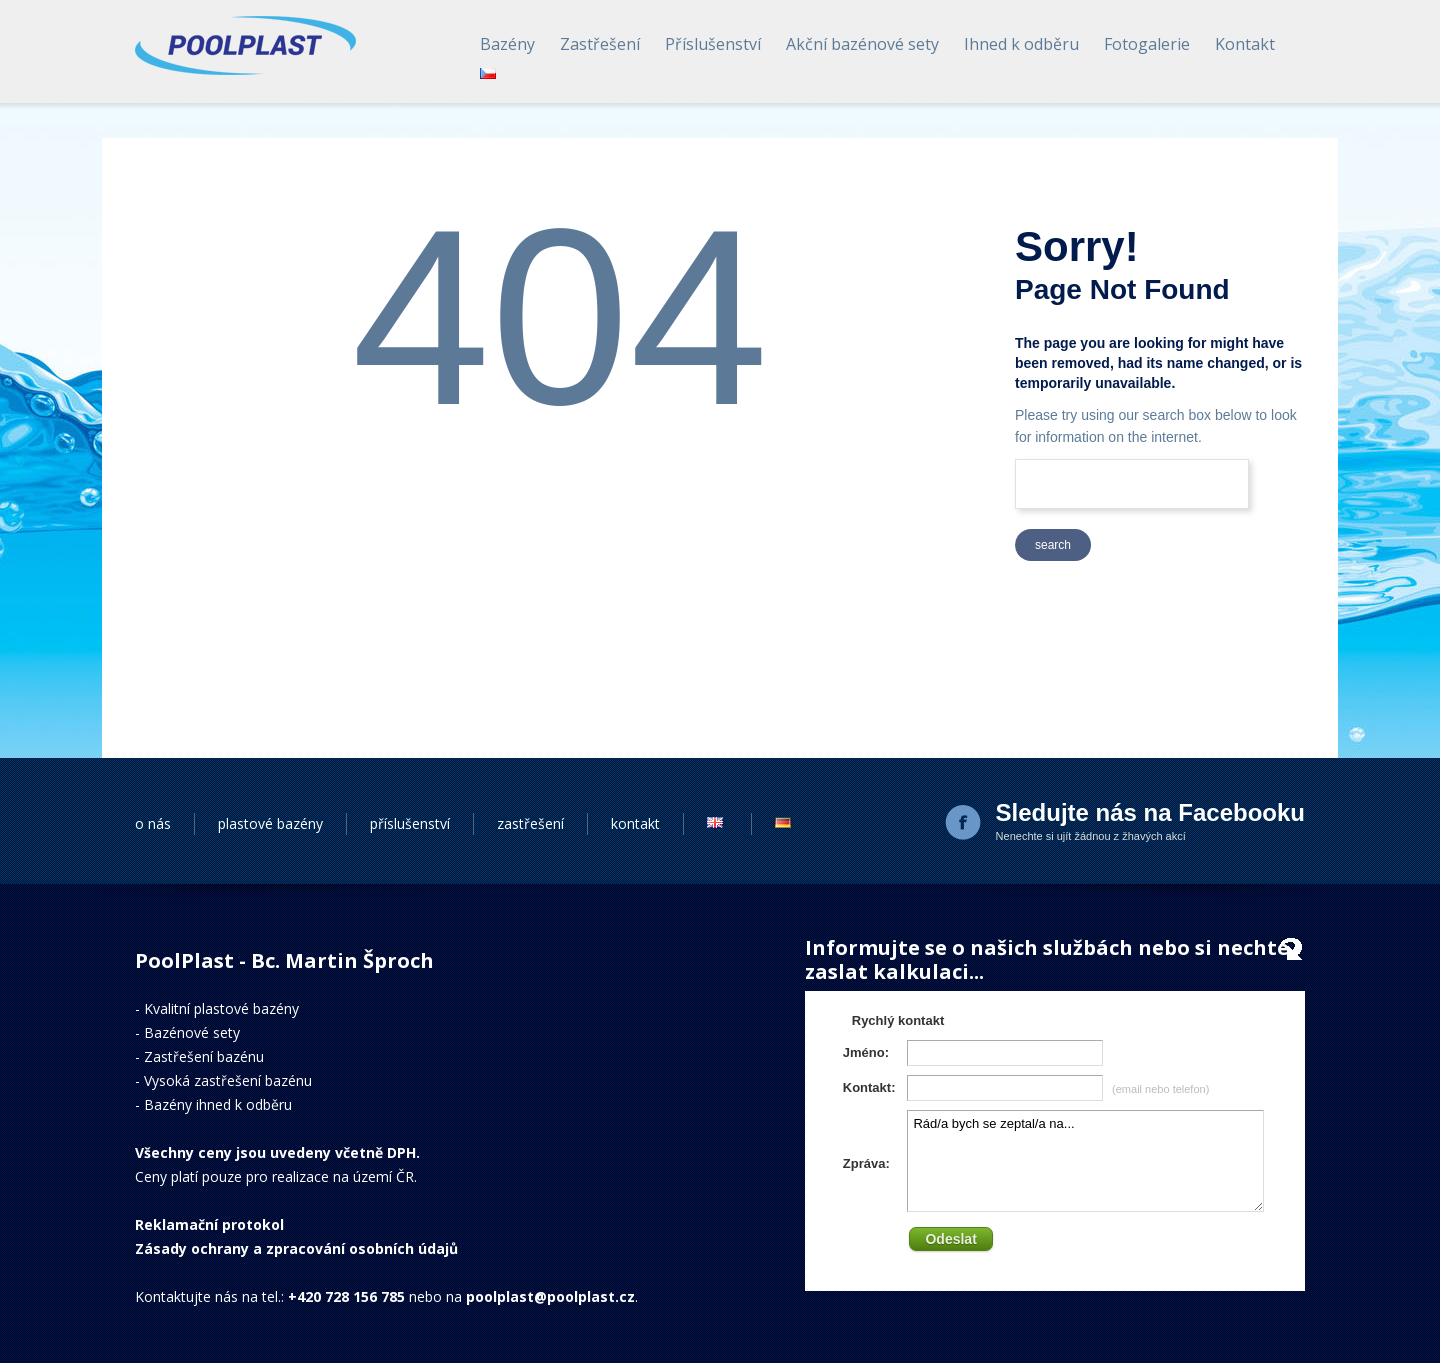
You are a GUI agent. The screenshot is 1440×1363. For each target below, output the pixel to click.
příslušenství (410, 823)
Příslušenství (713, 44)
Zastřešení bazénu (204, 1056)
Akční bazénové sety (862, 44)
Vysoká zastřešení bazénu (228, 1080)
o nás (153, 823)
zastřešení (530, 823)
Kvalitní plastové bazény (221, 1008)
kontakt (635, 823)
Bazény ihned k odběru (218, 1104)
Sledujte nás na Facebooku (1150, 812)
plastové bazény (270, 823)
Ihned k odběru (1021, 44)
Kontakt (1245, 44)
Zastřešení (600, 44)
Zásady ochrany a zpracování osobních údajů (296, 1248)
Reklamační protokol (209, 1224)
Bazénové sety (192, 1032)
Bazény (507, 44)
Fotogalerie (1147, 44)
